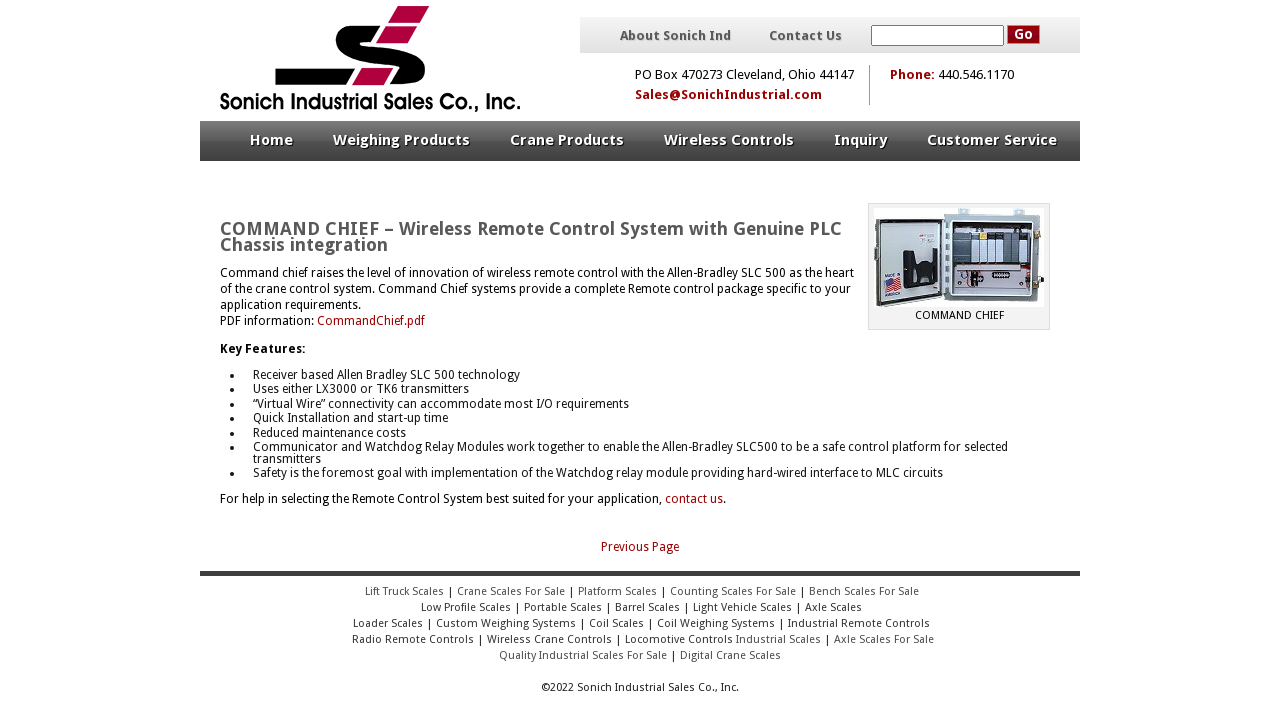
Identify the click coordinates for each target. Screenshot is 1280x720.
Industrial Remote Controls (859, 623)
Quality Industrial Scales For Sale (583, 655)
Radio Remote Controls (411, 639)
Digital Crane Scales (730, 655)
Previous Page (640, 547)
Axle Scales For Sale (884, 639)
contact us (694, 499)
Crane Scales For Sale (511, 591)
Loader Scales (388, 623)
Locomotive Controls (679, 639)
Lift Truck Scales (404, 591)
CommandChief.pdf (371, 321)
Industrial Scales (778, 639)
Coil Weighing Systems (716, 623)
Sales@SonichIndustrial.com (728, 94)
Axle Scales (833, 607)
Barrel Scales (647, 607)
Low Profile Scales (466, 607)
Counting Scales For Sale (733, 591)
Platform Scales (617, 591)
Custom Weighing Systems (506, 623)
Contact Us (805, 36)
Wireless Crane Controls (549, 639)
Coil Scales (616, 623)
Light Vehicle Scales (742, 607)
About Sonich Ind (675, 36)
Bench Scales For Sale (864, 591)
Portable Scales (563, 607)
